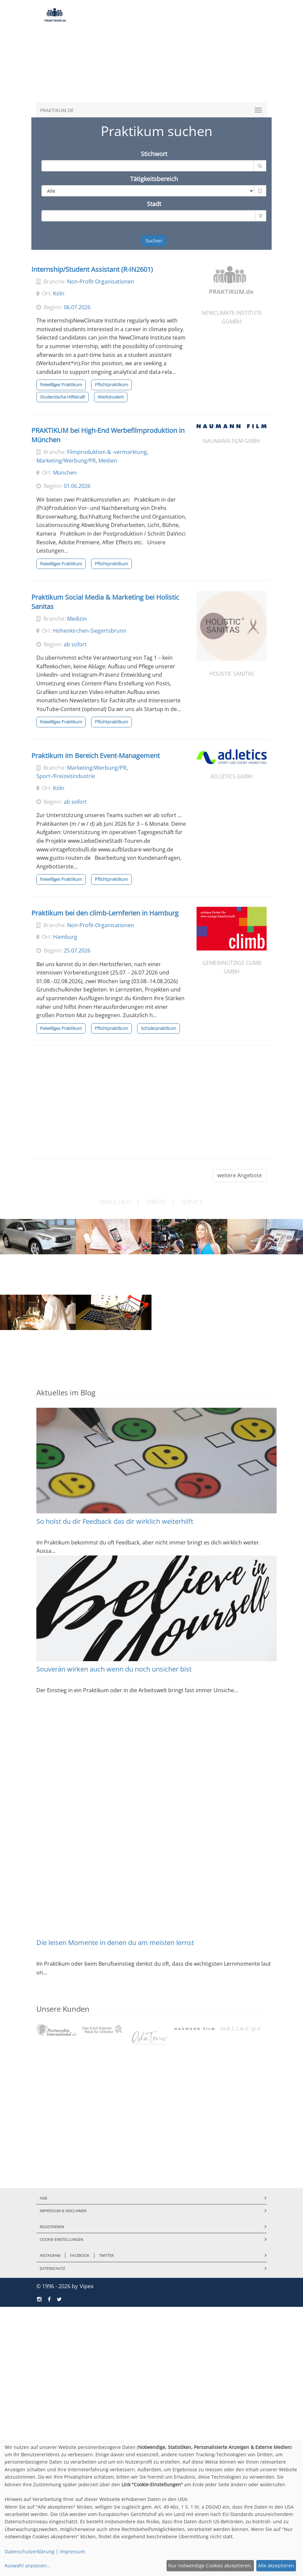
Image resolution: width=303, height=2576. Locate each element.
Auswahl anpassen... (28, 2565)
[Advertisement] (171, 53)
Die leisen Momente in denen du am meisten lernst (115, 1942)
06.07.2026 (77, 307)
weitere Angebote (239, 1175)
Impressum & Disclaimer (63, 2210)
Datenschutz (52, 2268)
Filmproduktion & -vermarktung (107, 452)
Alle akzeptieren (276, 2565)
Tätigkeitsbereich (154, 179)
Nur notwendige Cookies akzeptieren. (210, 2565)
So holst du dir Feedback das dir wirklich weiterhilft (114, 1521)
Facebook (79, 2255)
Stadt (154, 204)
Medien (107, 460)
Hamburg (65, 936)
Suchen (153, 240)
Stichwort (154, 154)
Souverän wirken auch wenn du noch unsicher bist (114, 1669)
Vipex (86, 2286)
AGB (43, 2197)
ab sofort (75, 644)
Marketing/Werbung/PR (66, 460)
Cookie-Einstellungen (61, 2239)
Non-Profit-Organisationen (100, 281)
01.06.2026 (77, 486)
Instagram (50, 2255)
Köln (58, 293)
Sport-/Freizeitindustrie (65, 776)
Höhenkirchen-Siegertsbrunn (89, 630)
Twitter (106, 2255)
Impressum (72, 2551)
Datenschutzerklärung (29, 2551)
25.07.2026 (77, 950)
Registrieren (52, 2226)
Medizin (77, 618)
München (65, 472)
